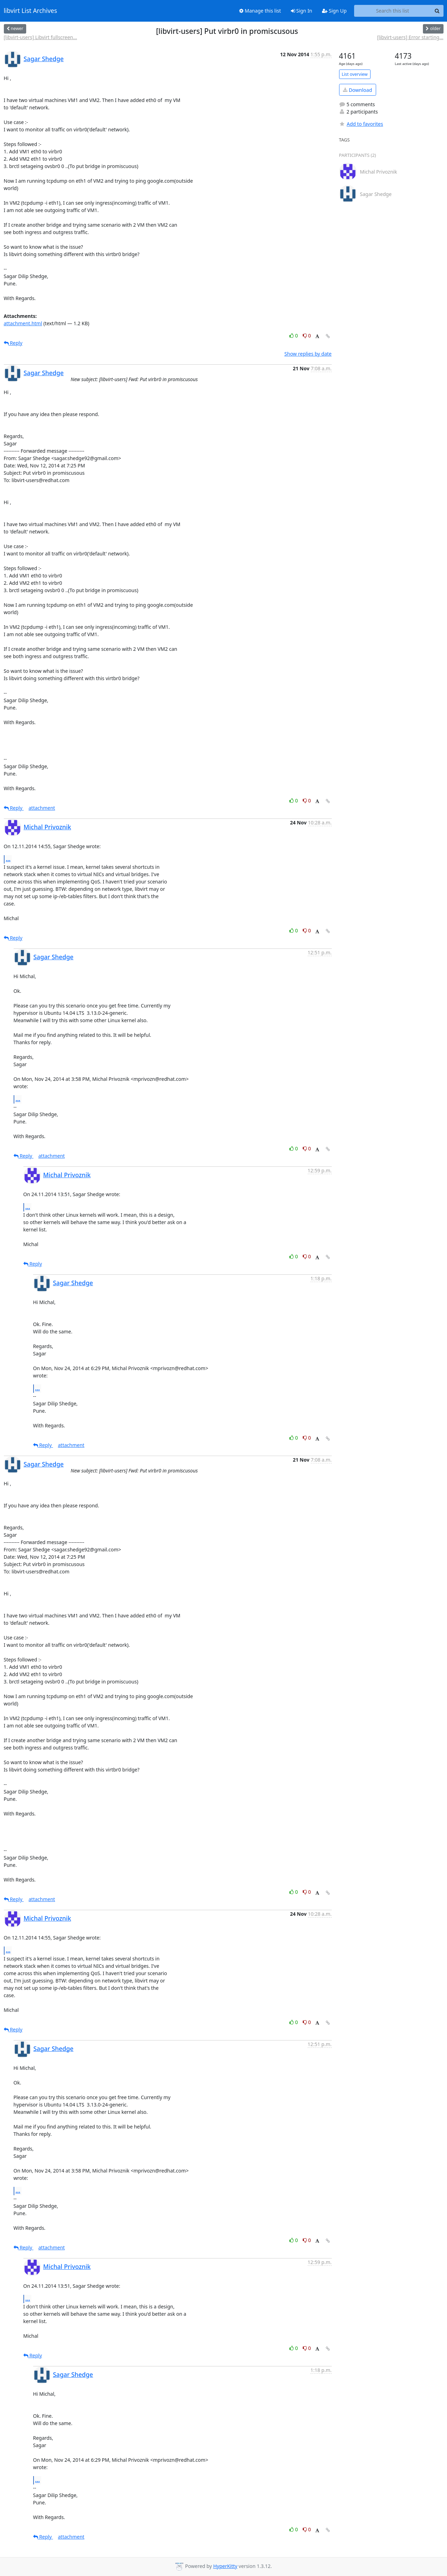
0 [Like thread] (294, 335)
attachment (42, 808)
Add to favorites (361, 124)
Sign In (301, 10)
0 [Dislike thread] (307, 335)
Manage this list (260, 10)
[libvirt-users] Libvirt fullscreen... (40, 37)
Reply (13, 343)
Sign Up (334, 10)
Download (357, 90)
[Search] (437, 11)
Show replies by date (307, 353)
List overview (355, 74)
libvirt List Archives (30, 11)
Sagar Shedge (44, 58)
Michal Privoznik (47, 827)
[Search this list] (392, 11)
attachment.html (23, 323)
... (8, 859)
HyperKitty (225, 2566)
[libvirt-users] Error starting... (410, 37)
